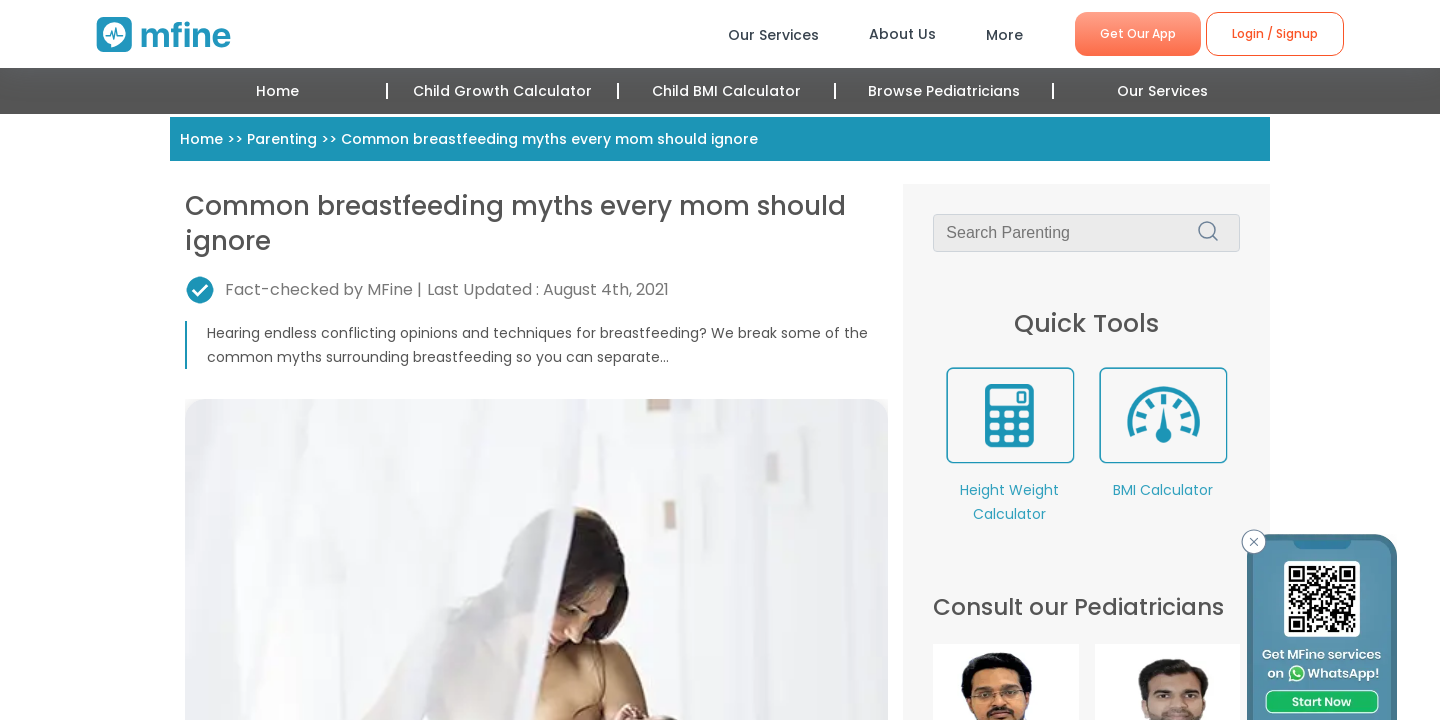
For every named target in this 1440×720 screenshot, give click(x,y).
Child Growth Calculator (502, 91)
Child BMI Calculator (726, 91)
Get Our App (1138, 33)
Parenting (282, 139)
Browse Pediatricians (944, 91)
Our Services (1162, 91)
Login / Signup (1275, 33)
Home (277, 91)
